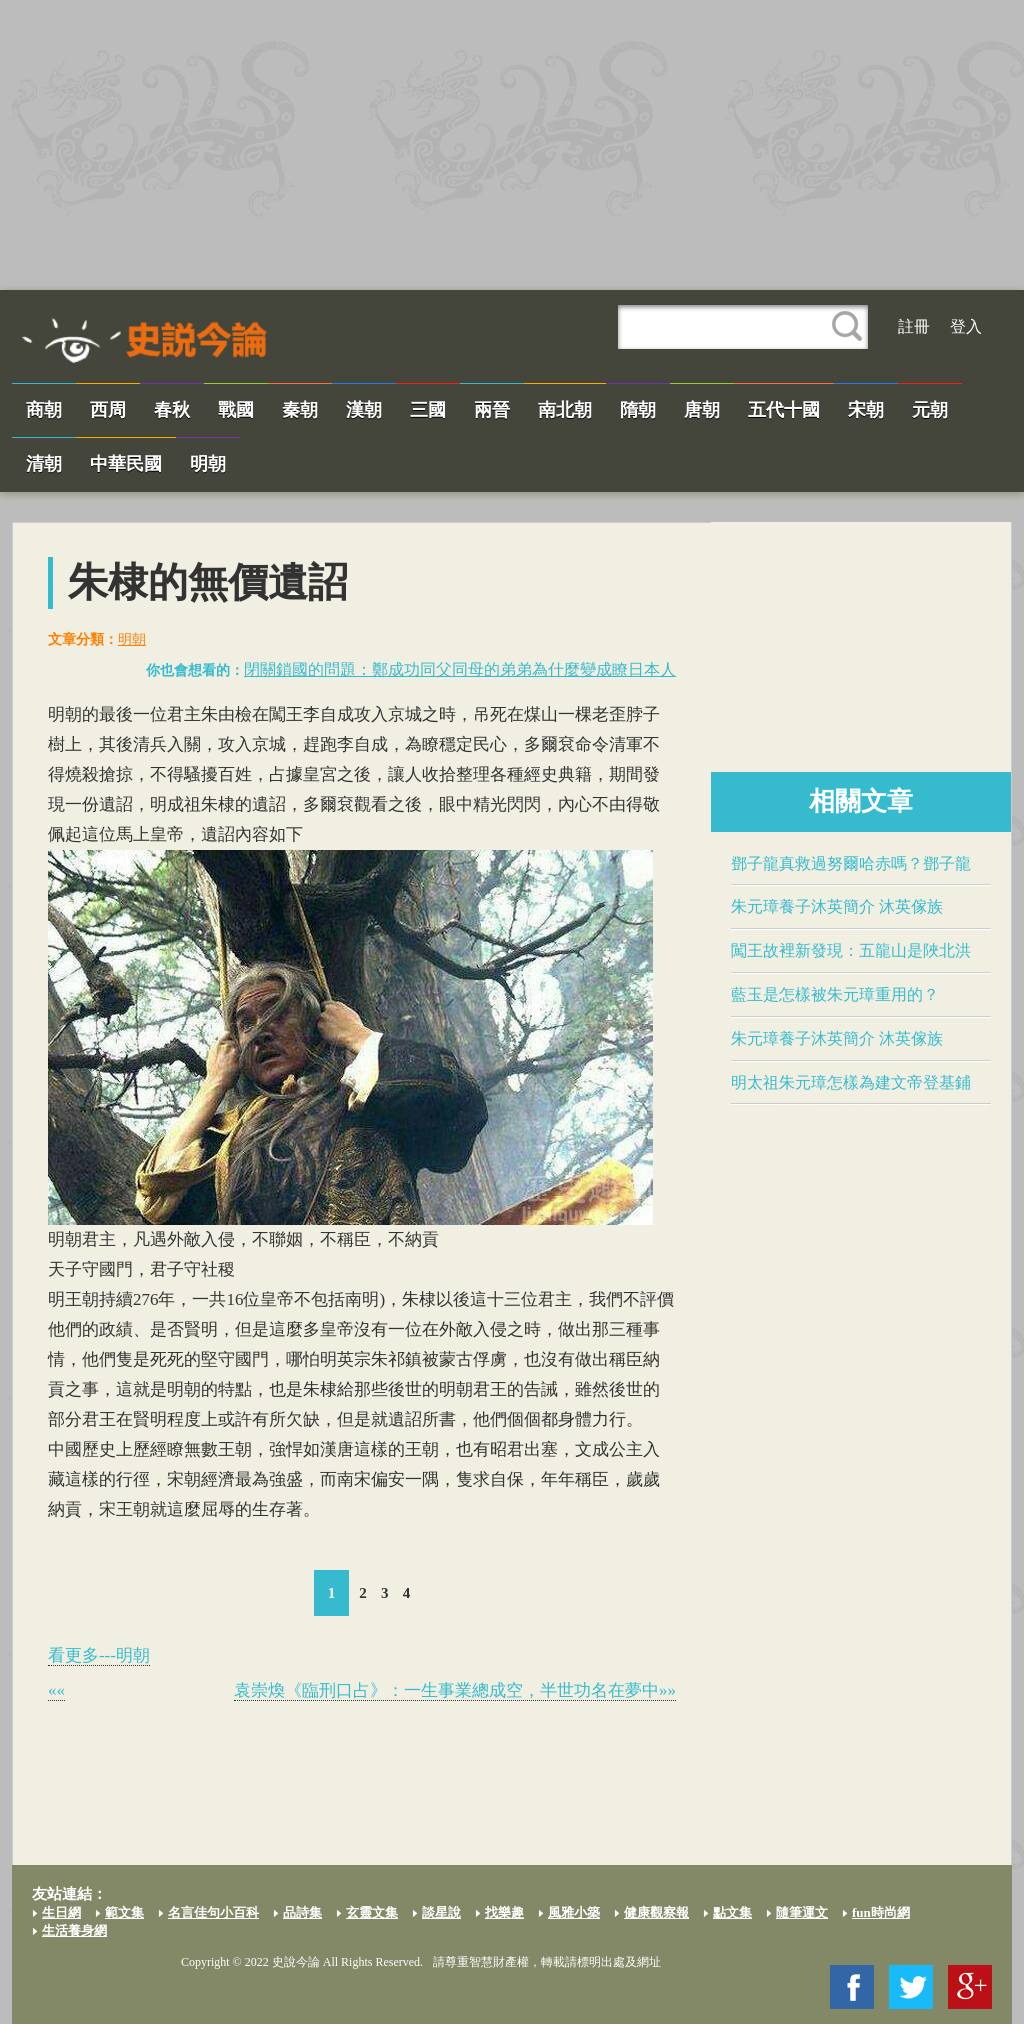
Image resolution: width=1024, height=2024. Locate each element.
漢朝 (364, 410)
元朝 (930, 410)
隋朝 (638, 410)
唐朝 (702, 410)
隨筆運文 (802, 1912)
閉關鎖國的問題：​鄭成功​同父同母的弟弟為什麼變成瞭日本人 (460, 669)
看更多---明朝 (99, 1655)
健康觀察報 (656, 1912)
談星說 (441, 1912)
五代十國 (784, 410)
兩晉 (492, 410)
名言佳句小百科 (213, 1912)
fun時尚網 (881, 1912)
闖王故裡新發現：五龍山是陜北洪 (851, 950)
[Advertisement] (512, 145)
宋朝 (866, 410)
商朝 (44, 410)
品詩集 (302, 1912)
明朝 (208, 464)
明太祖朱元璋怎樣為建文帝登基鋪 (851, 1082)
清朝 (44, 464)
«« (56, 1690)
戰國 (236, 410)
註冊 (914, 326)
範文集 (124, 1912)
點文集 (732, 1912)
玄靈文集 (372, 1912)
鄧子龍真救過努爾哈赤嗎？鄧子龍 (851, 863)
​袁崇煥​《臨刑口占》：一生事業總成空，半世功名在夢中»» (455, 1690)
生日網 (61, 1912)
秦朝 (300, 410)
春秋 (172, 410)
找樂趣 (504, 1912)
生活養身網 (74, 1930)
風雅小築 (574, 1912)
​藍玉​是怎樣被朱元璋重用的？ (835, 994)
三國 (428, 410)
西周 (108, 410)
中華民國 (126, 464)
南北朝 (565, 410)
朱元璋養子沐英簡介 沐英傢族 (837, 906)
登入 (966, 326)
